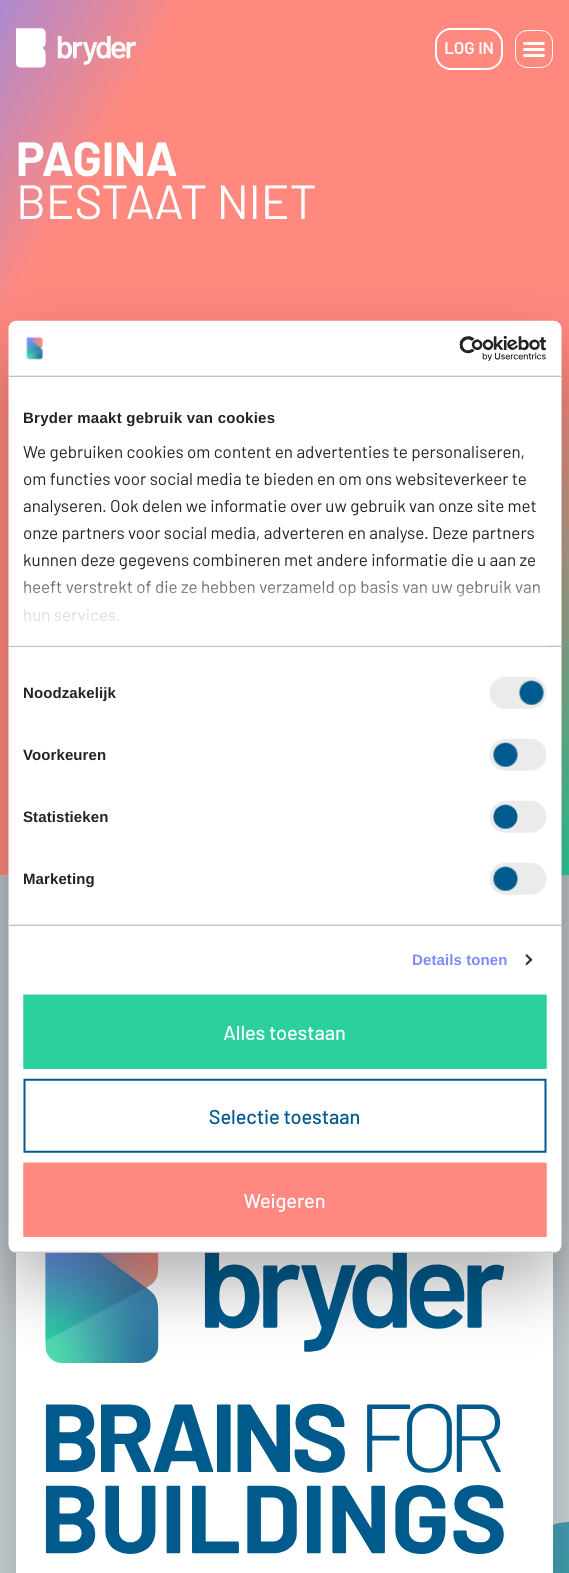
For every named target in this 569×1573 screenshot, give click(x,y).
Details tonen (459, 959)
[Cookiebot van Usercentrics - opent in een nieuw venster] (458, 348)
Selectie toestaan (284, 1116)
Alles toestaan (284, 1032)
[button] (534, 49)
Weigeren (285, 1200)
